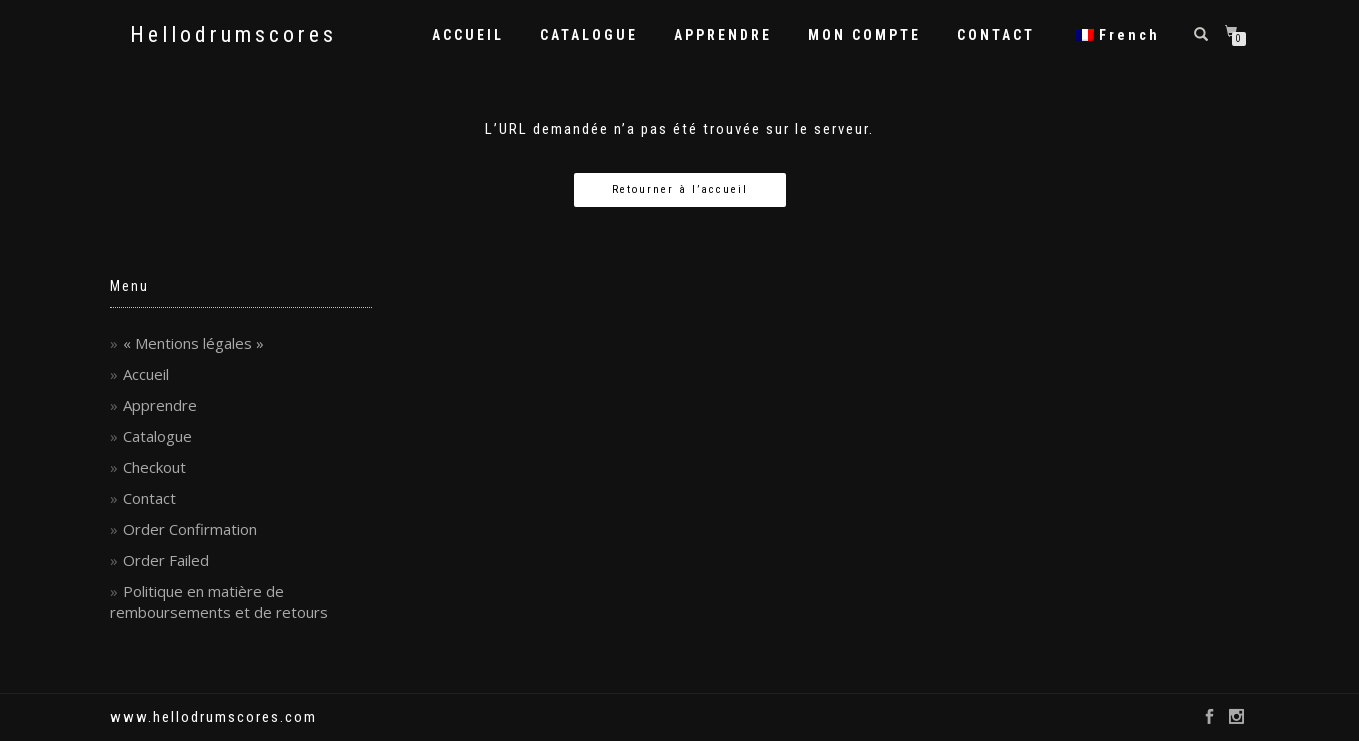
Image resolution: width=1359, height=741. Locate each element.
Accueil (146, 374)
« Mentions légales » (193, 343)
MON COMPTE (864, 35)
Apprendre (160, 405)
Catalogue (157, 436)
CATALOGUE (589, 35)
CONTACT (996, 35)
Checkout (154, 467)
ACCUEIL (468, 35)
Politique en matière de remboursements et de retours (219, 601)
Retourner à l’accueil (680, 189)
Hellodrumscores (233, 35)
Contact (149, 498)
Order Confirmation (190, 529)
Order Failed (166, 560)
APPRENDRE (723, 35)
